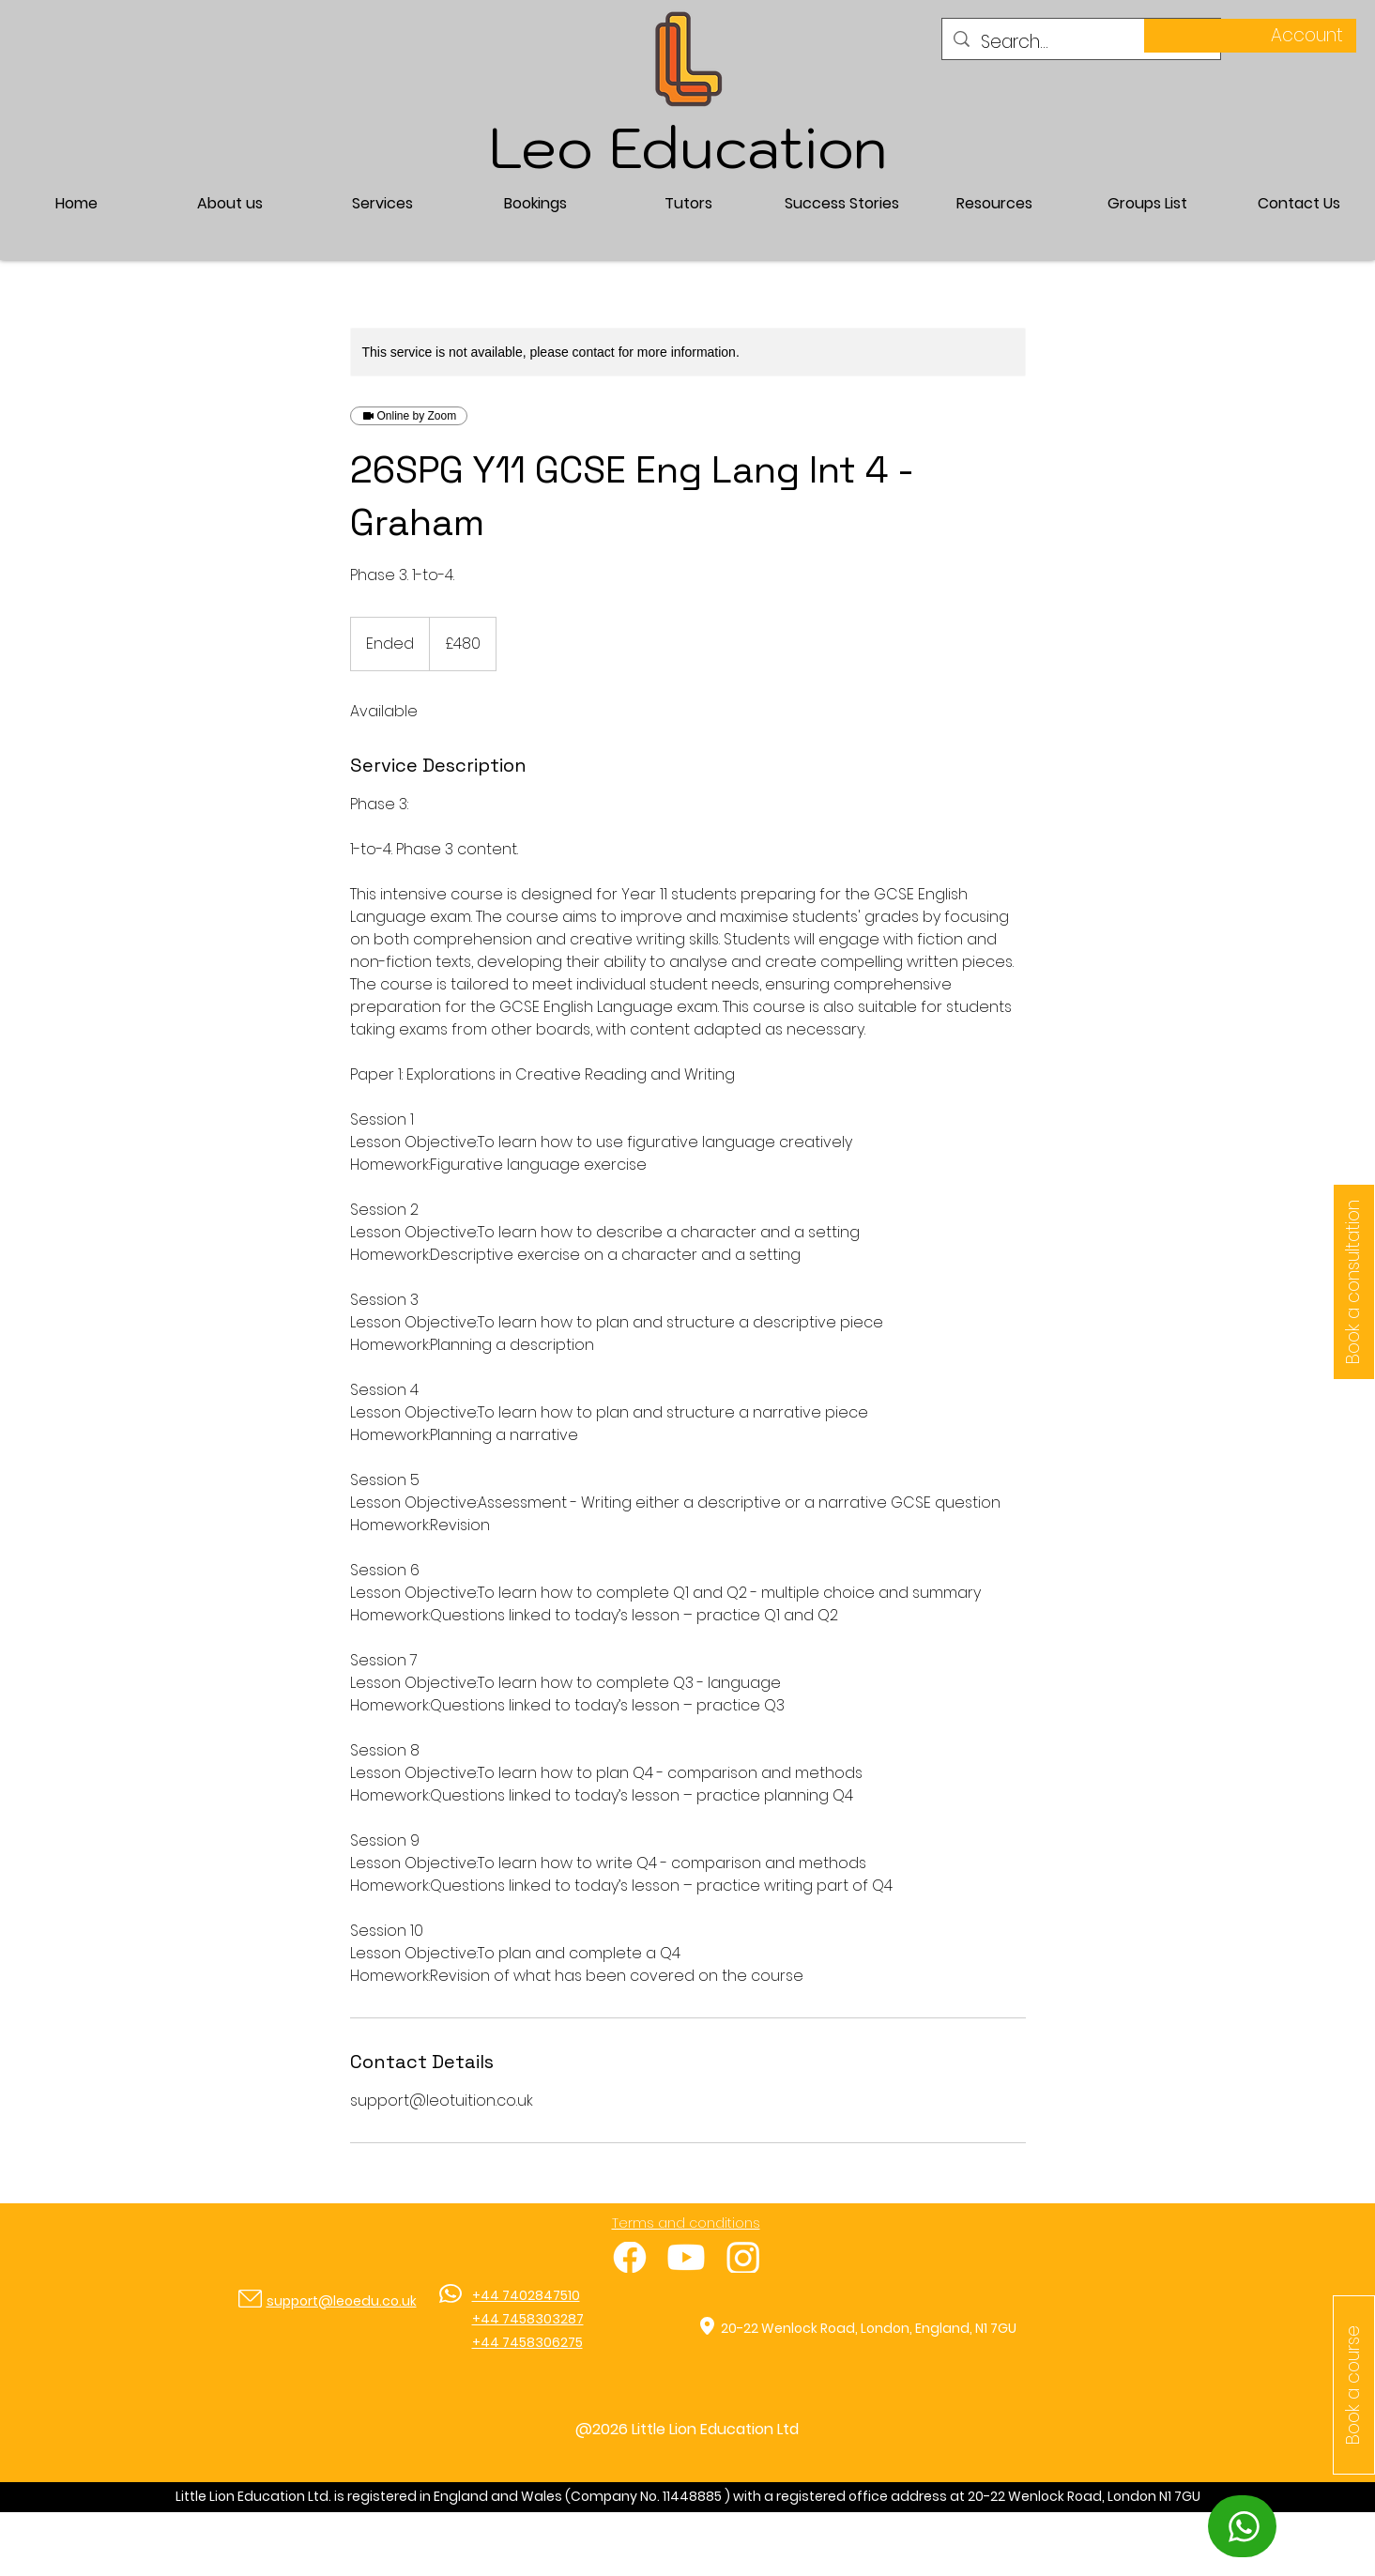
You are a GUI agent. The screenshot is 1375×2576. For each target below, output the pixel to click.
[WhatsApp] (1242, 2526)
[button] (382, 203)
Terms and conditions (686, 2223)
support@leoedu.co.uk (342, 2301)
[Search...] (1081, 42)
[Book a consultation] (1354, 1282)
